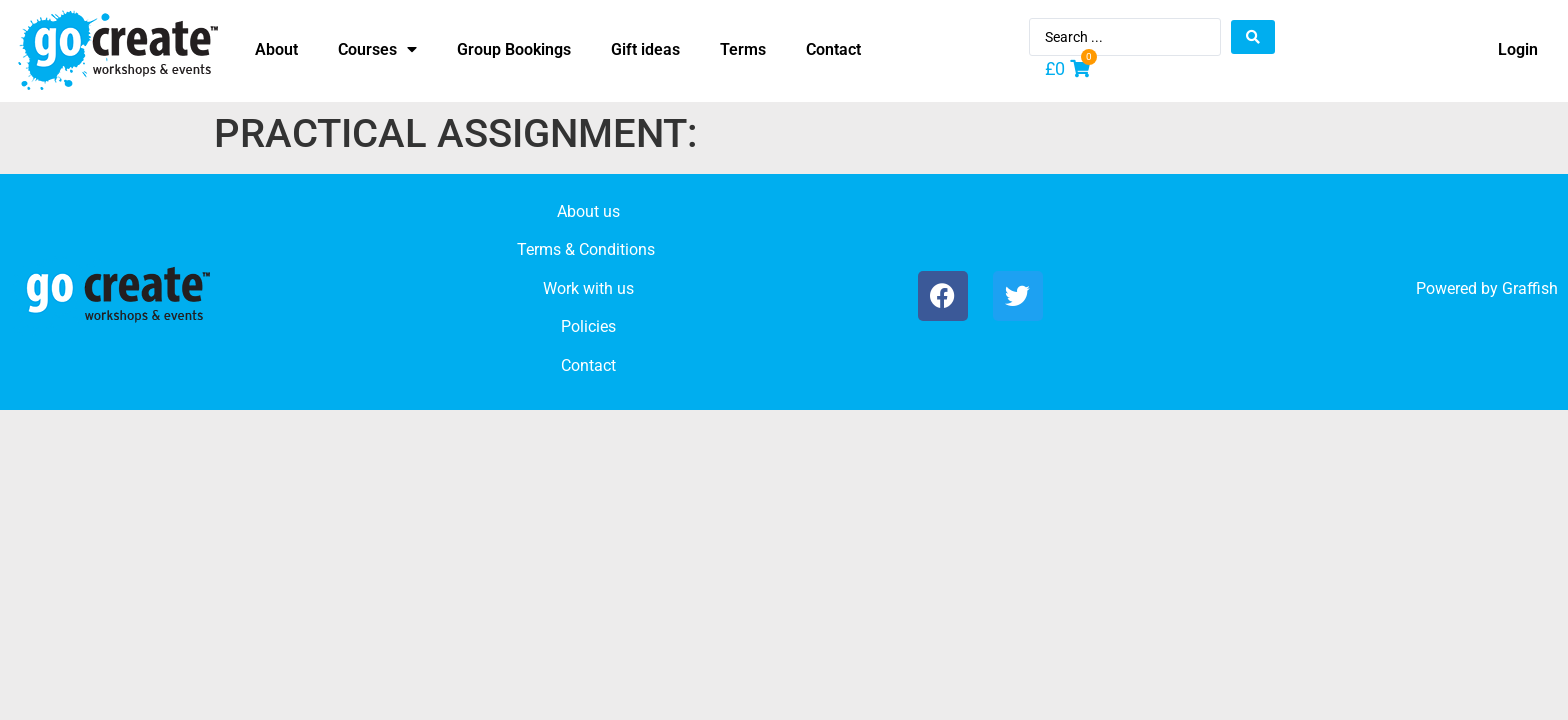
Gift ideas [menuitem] (645, 49)
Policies (588, 326)
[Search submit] (1253, 37)
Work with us (588, 288)
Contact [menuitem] (833, 49)
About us (588, 211)
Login (1518, 49)
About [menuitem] (276, 49)
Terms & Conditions (586, 249)
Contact (588, 365)
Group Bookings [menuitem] (514, 49)
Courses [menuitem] (377, 49)
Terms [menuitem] (743, 49)
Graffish (1530, 288)
